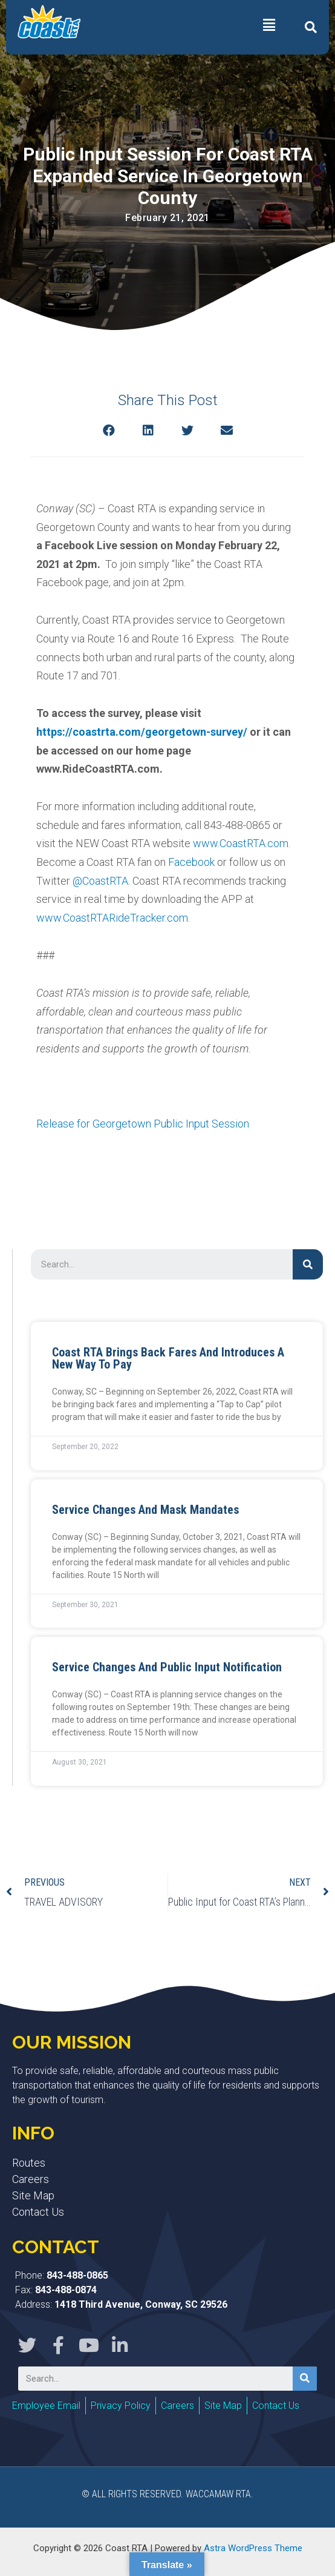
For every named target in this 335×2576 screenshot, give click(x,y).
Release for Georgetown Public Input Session (142, 1123)
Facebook (191, 862)
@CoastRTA (100, 880)
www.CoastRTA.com (240, 843)
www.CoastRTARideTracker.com (112, 917)
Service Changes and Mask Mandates (145, 1509)
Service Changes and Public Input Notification (167, 1667)
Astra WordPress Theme (253, 2548)
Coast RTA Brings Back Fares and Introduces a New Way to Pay (168, 1358)
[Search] (308, 1264)
